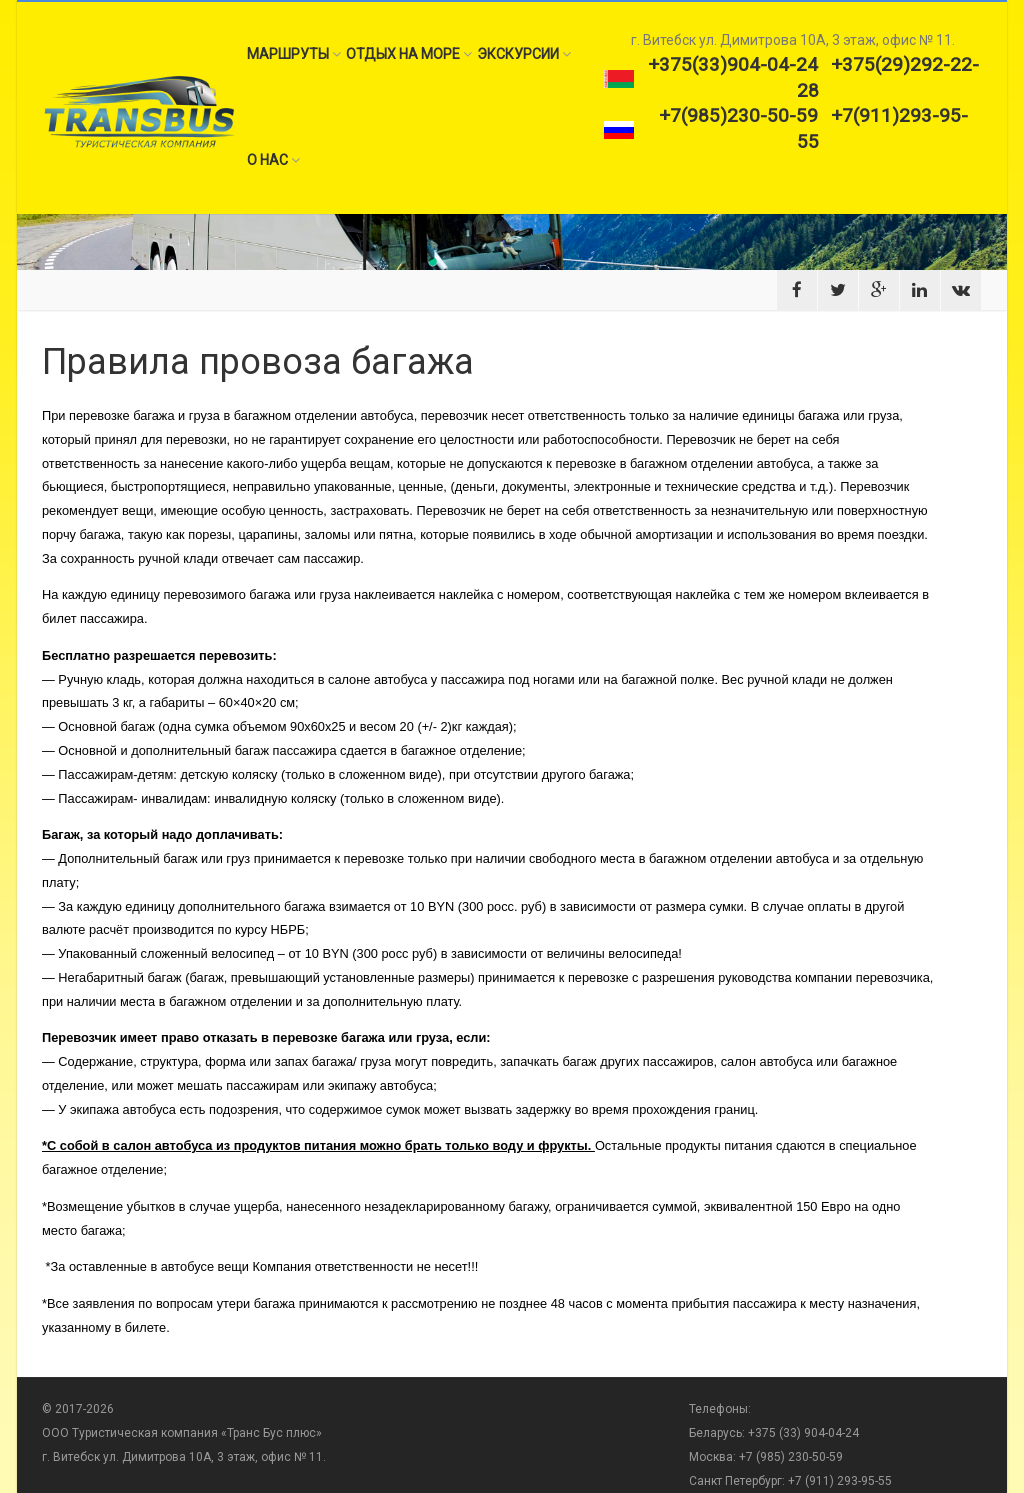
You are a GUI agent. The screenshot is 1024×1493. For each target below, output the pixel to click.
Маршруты (294, 54)
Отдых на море (409, 54)
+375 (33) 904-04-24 (802, 1433)
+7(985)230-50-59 (738, 115)
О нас (273, 160)
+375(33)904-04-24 (733, 64)
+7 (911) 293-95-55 (840, 1481)
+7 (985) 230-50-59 (791, 1457)
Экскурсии (524, 54)
